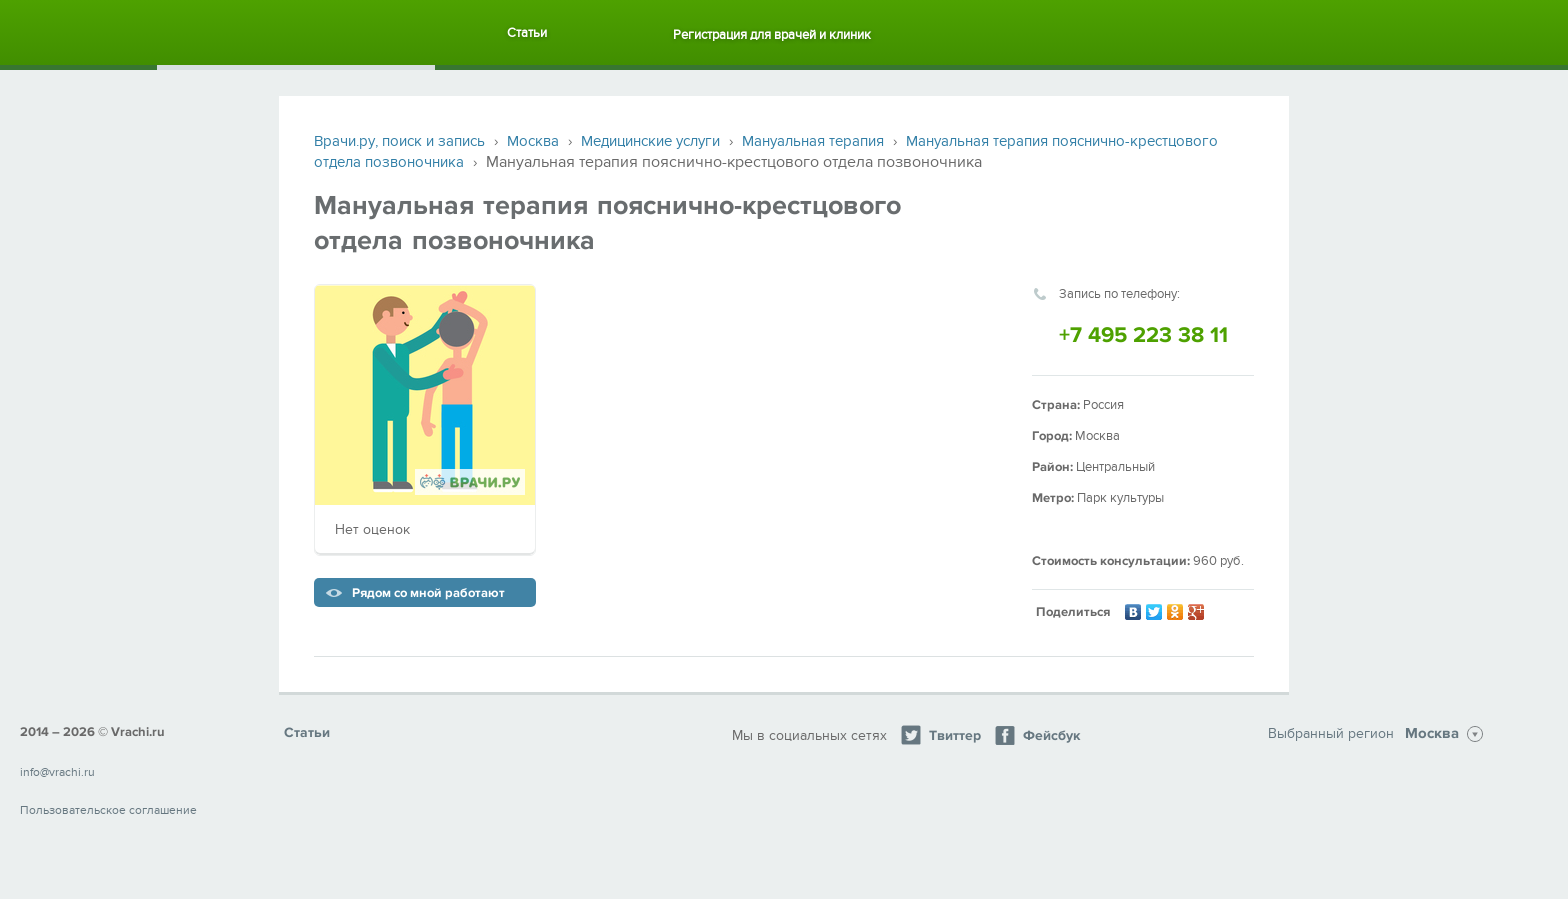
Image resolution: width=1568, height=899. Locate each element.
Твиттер (941, 735)
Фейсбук (1037, 735)
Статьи (527, 33)
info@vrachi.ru (57, 772)
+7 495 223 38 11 (1143, 335)
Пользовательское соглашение (108, 810)
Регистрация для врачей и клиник (772, 35)
